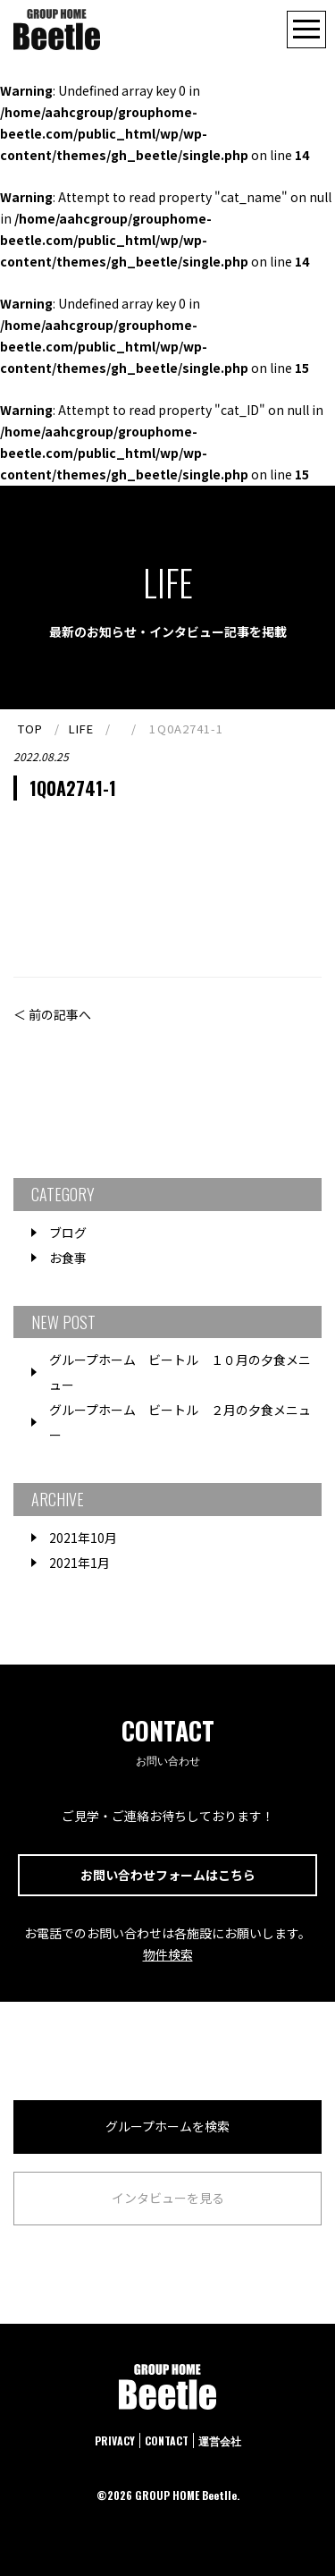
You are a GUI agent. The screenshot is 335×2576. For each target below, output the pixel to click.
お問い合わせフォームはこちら (167, 1875)
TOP (30, 728)
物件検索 (168, 1954)
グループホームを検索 (167, 2126)
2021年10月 (83, 1537)
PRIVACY (115, 2440)
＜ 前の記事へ (52, 1014)
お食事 (68, 1258)
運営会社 (219, 2440)
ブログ (68, 1232)
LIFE (81, 728)
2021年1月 (79, 1563)
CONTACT (166, 2440)
